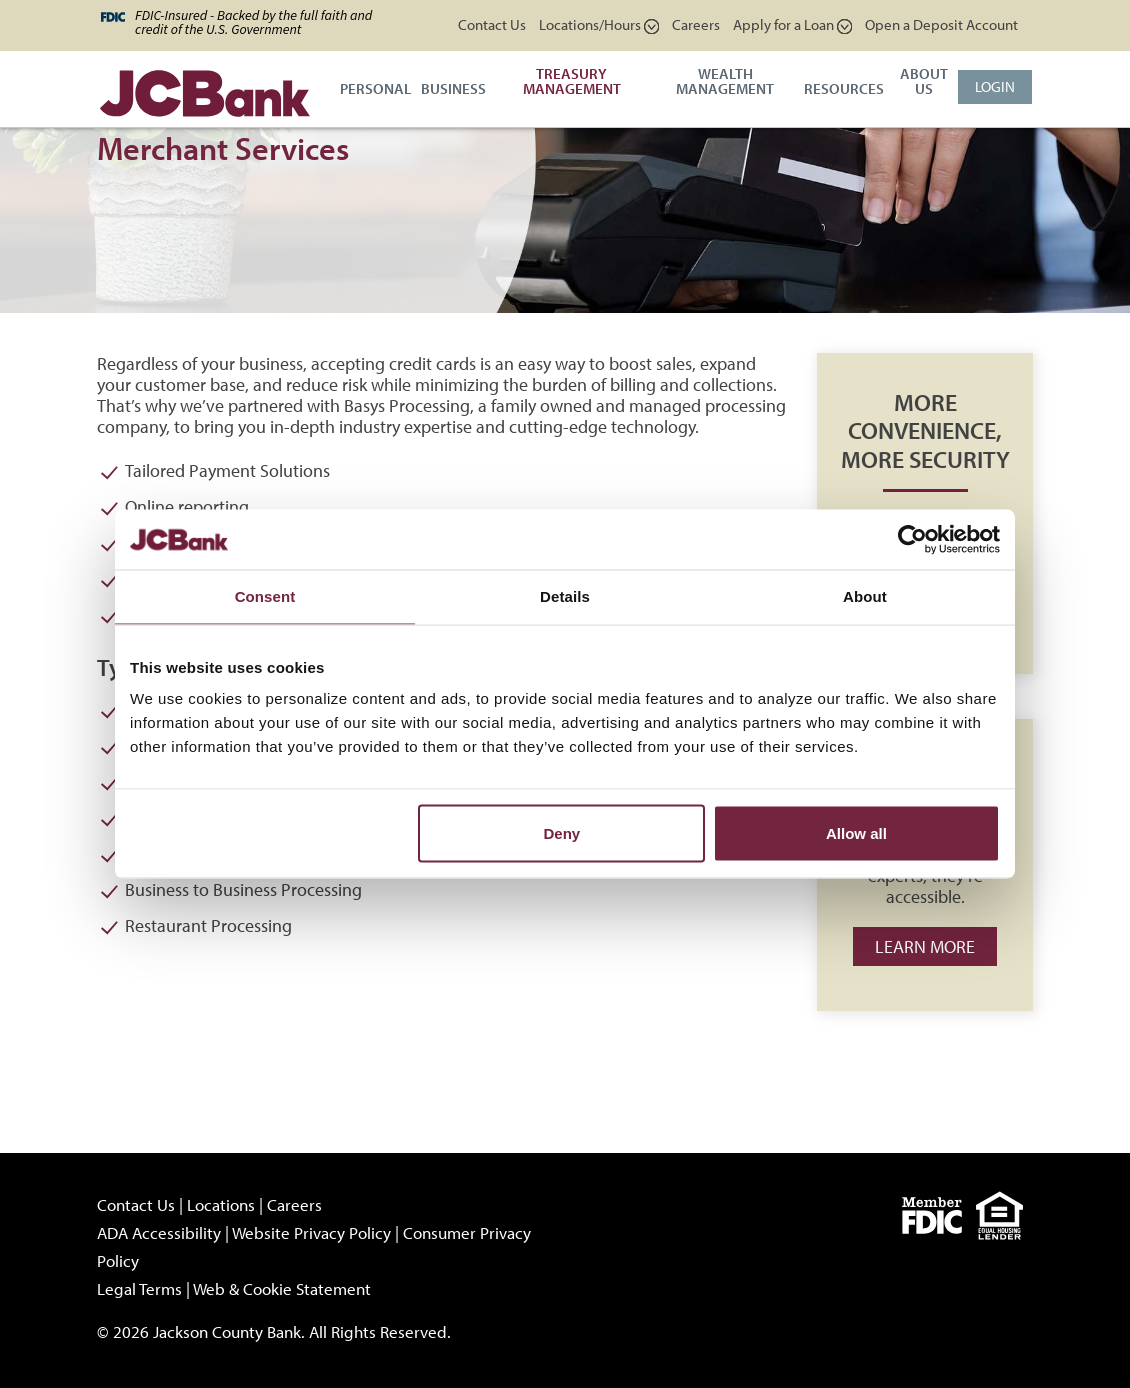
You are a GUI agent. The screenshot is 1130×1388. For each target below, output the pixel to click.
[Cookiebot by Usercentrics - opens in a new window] (912, 540)
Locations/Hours (599, 24)
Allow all (856, 833)
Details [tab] (565, 596)
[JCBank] (205, 91)
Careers (696, 24)
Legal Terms (139, 1288)
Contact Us (492, 24)
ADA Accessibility (159, 1232)
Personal (375, 88)
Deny (562, 833)
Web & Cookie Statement (282, 1288)
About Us (924, 81)
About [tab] (865, 596)
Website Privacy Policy (311, 1232)
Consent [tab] (265, 596)
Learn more (925, 946)
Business (453, 88)
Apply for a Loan (792, 24)
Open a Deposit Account (941, 24)
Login (995, 86)
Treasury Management (572, 81)
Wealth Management (725, 81)
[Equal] (1004, 1213)
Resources (844, 88)
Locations (221, 1204)
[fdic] (939, 1213)
